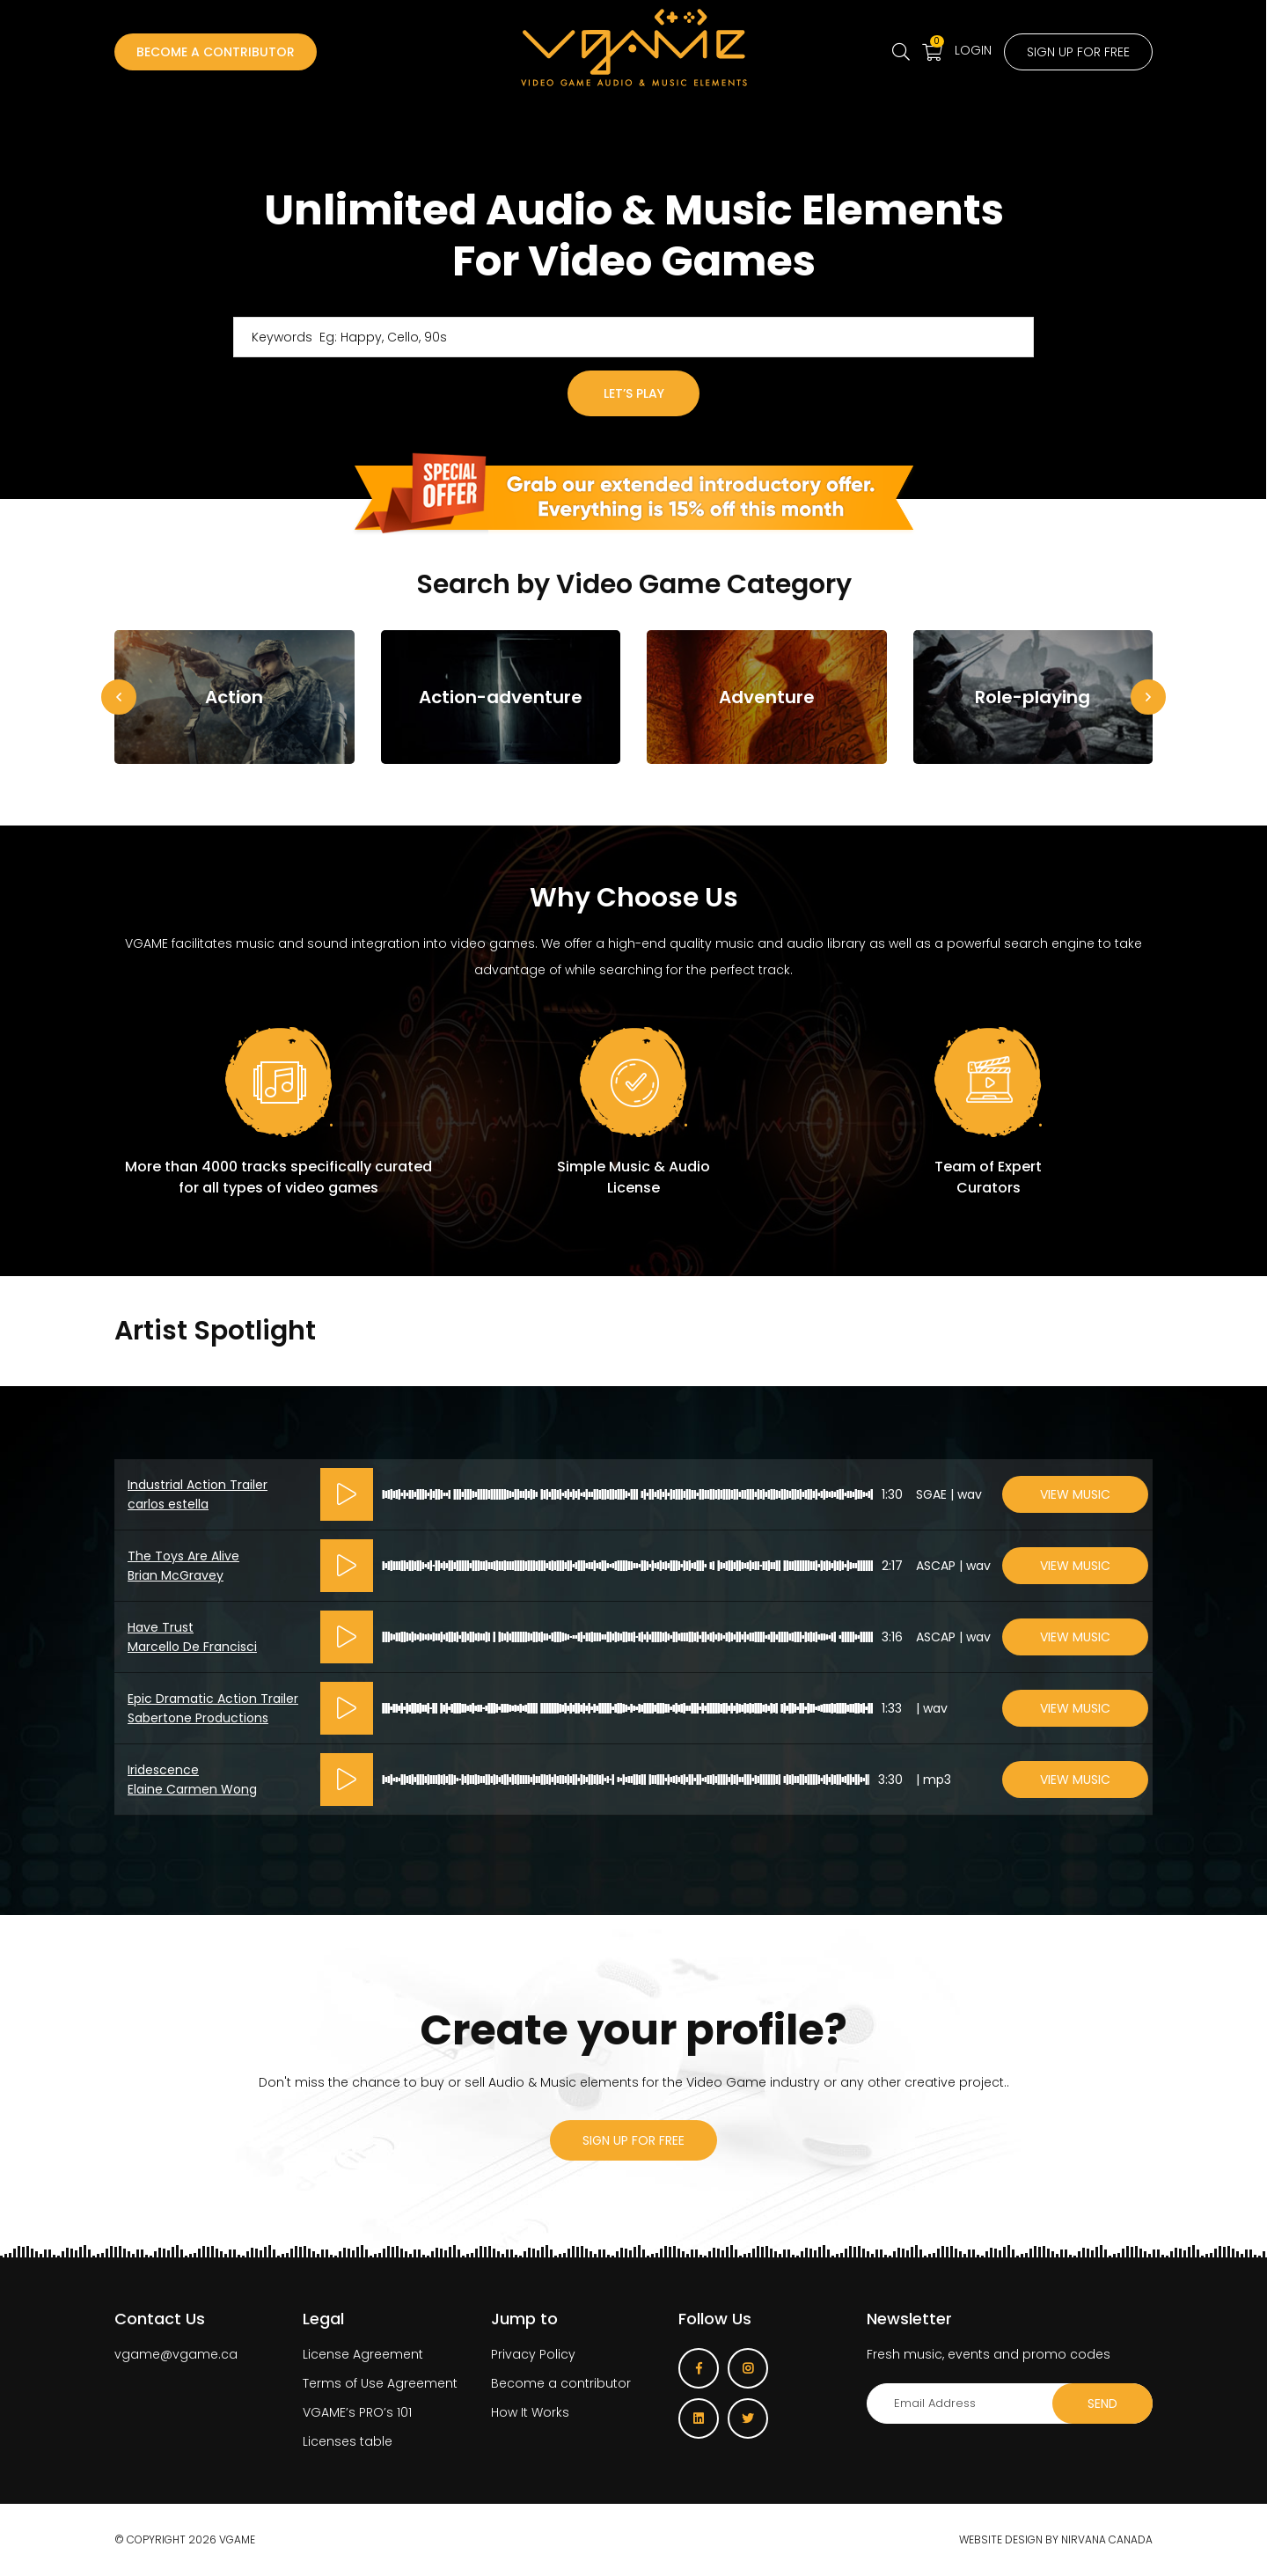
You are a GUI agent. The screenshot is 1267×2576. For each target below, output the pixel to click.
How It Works (530, 2412)
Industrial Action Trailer (197, 1484)
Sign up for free (1078, 52)
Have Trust (161, 1627)
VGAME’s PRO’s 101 (357, 2412)
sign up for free (633, 2140)
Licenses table (347, 2441)
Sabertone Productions (198, 1718)
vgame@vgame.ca (176, 2354)
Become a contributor (561, 2383)
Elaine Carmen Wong (192, 1789)
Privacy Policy (533, 2354)
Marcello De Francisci (192, 1646)
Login (973, 50)
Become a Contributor (215, 52)
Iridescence (163, 1770)
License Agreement (363, 2354)
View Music (1075, 1494)
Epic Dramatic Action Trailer (213, 1698)
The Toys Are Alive (183, 1556)
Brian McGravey (175, 1575)
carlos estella (168, 1504)
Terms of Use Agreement (380, 2383)
